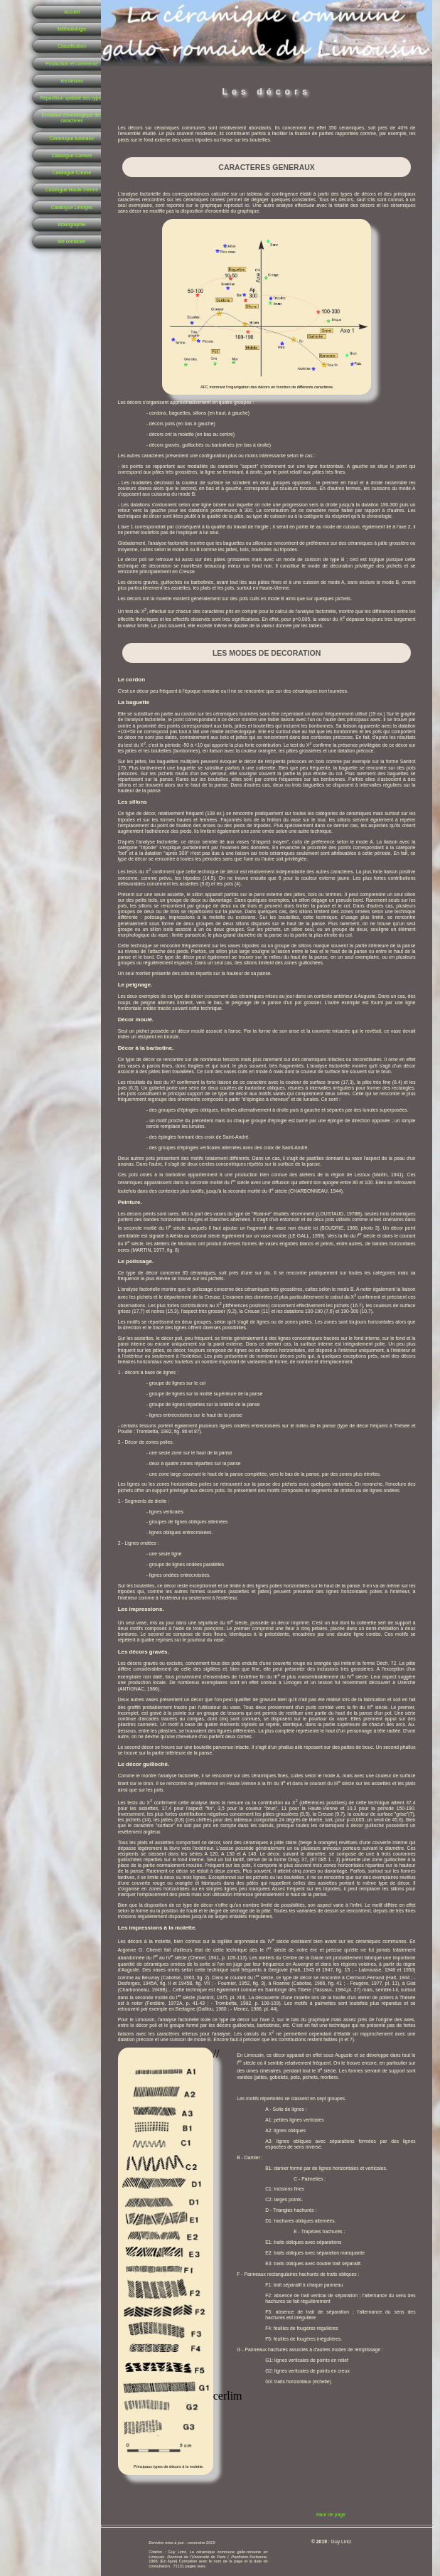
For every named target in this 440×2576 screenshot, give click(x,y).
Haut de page (330, 2514)
